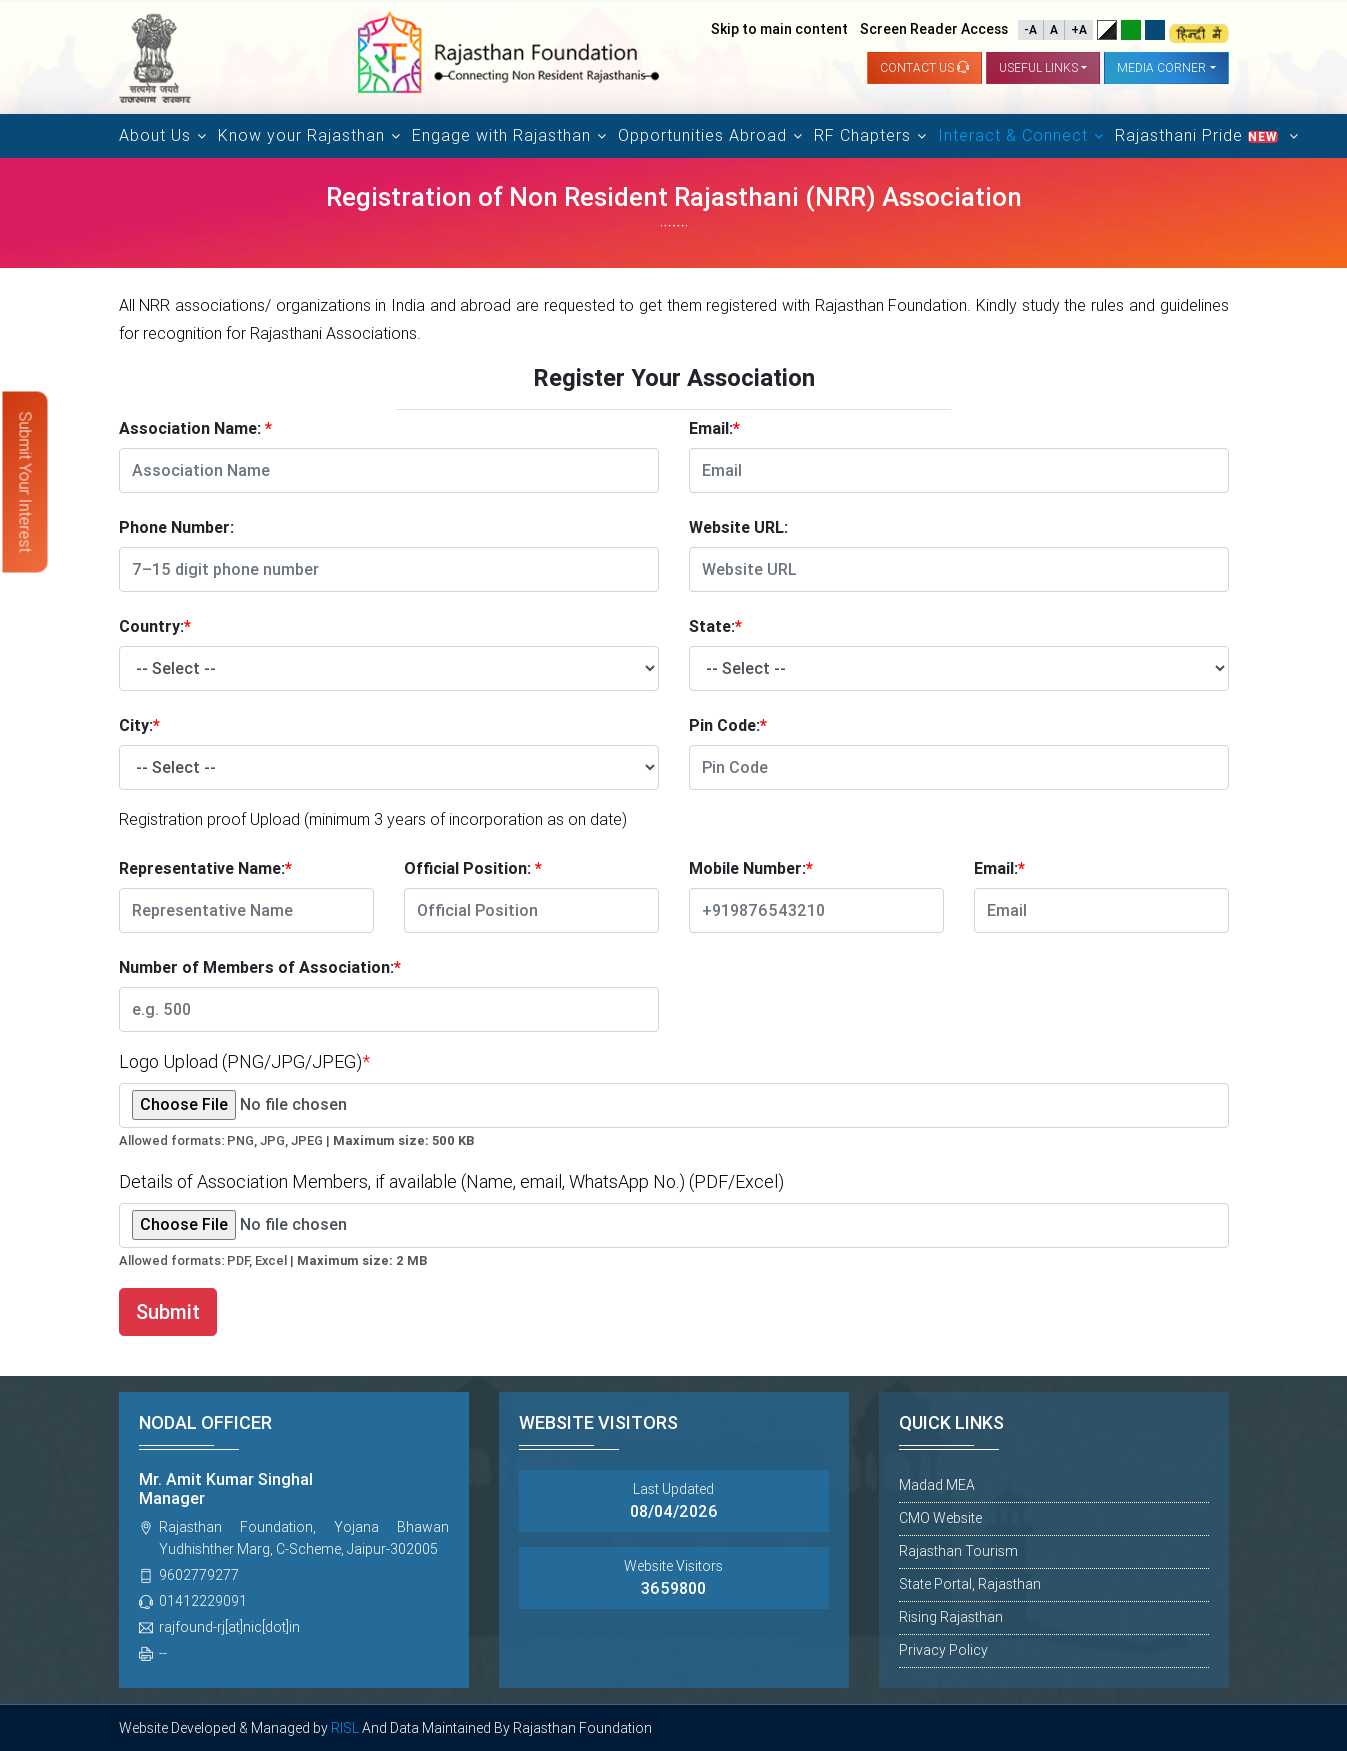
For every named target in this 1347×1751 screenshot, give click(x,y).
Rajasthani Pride (1199, 135)
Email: (714, 428)
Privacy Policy (943, 1650)
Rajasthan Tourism (958, 1551)
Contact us (924, 68)
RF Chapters (862, 135)
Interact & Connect (1013, 135)
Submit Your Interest (25, 482)
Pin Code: (728, 725)
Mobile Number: (751, 868)
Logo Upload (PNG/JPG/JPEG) (244, 1061)
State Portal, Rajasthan (970, 1584)
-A (1030, 30)
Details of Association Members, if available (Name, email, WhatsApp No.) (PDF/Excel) (451, 1181)
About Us (155, 135)
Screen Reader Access (934, 29)
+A (1079, 30)
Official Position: (473, 868)
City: (139, 725)
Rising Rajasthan (951, 1617)
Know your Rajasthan (301, 135)
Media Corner (1161, 68)
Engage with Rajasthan (501, 135)
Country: (155, 626)
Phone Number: (176, 527)
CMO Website (940, 1518)
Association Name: (195, 428)
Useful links (1038, 68)
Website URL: (738, 527)
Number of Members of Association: (260, 967)
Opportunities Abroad (702, 135)
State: (715, 626)
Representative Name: (205, 868)
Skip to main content (779, 29)
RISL (345, 1728)
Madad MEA (937, 1485)
